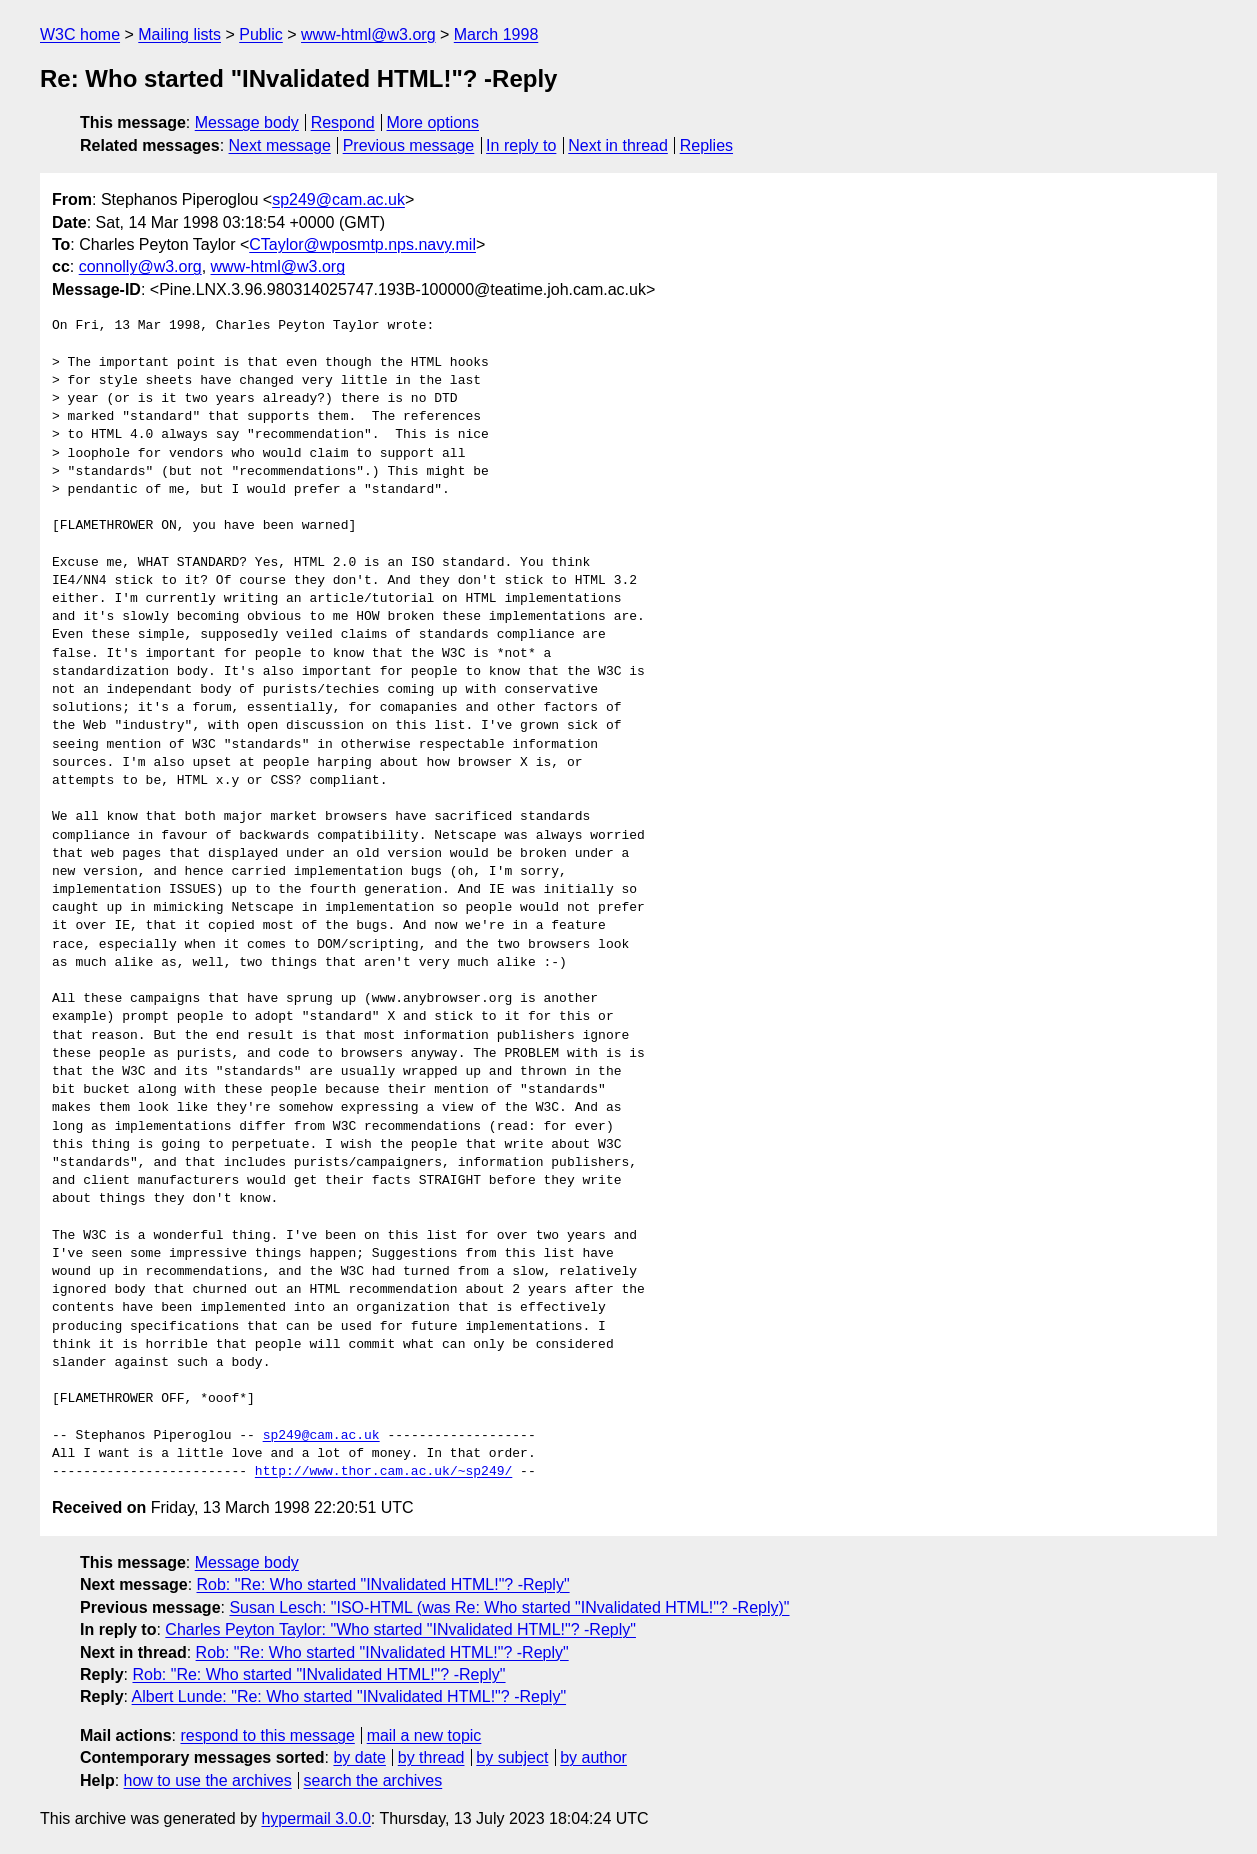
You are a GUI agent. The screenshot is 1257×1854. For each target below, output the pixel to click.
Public (261, 34)
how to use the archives (208, 1780)
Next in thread (618, 145)
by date (359, 1757)
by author (593, 1757)
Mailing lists (179, 34)
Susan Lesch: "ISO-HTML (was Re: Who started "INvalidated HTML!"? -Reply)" (509, 1607)
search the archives (373, 1780)
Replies (706, 145)
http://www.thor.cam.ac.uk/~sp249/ (383, 1472)
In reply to (521, 145)
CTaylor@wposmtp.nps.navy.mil (362, 244)
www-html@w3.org (368, 34)
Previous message (409, 145)
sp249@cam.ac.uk (338, 199)
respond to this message (267, 1735)
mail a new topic (424, 1735)
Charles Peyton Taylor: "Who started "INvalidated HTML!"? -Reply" (400, 1629)
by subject (512, 1757)
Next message (280, 145)
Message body (247, 122)
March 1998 (496, 34)
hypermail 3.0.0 (315, 1818)
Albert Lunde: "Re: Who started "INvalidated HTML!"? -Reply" (349, 1696)
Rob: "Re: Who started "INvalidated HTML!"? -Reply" (383, 1584)
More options (433, 122)
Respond (343, 122)
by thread (431, 1757)
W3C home (80, 34)
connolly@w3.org (140, 266)
